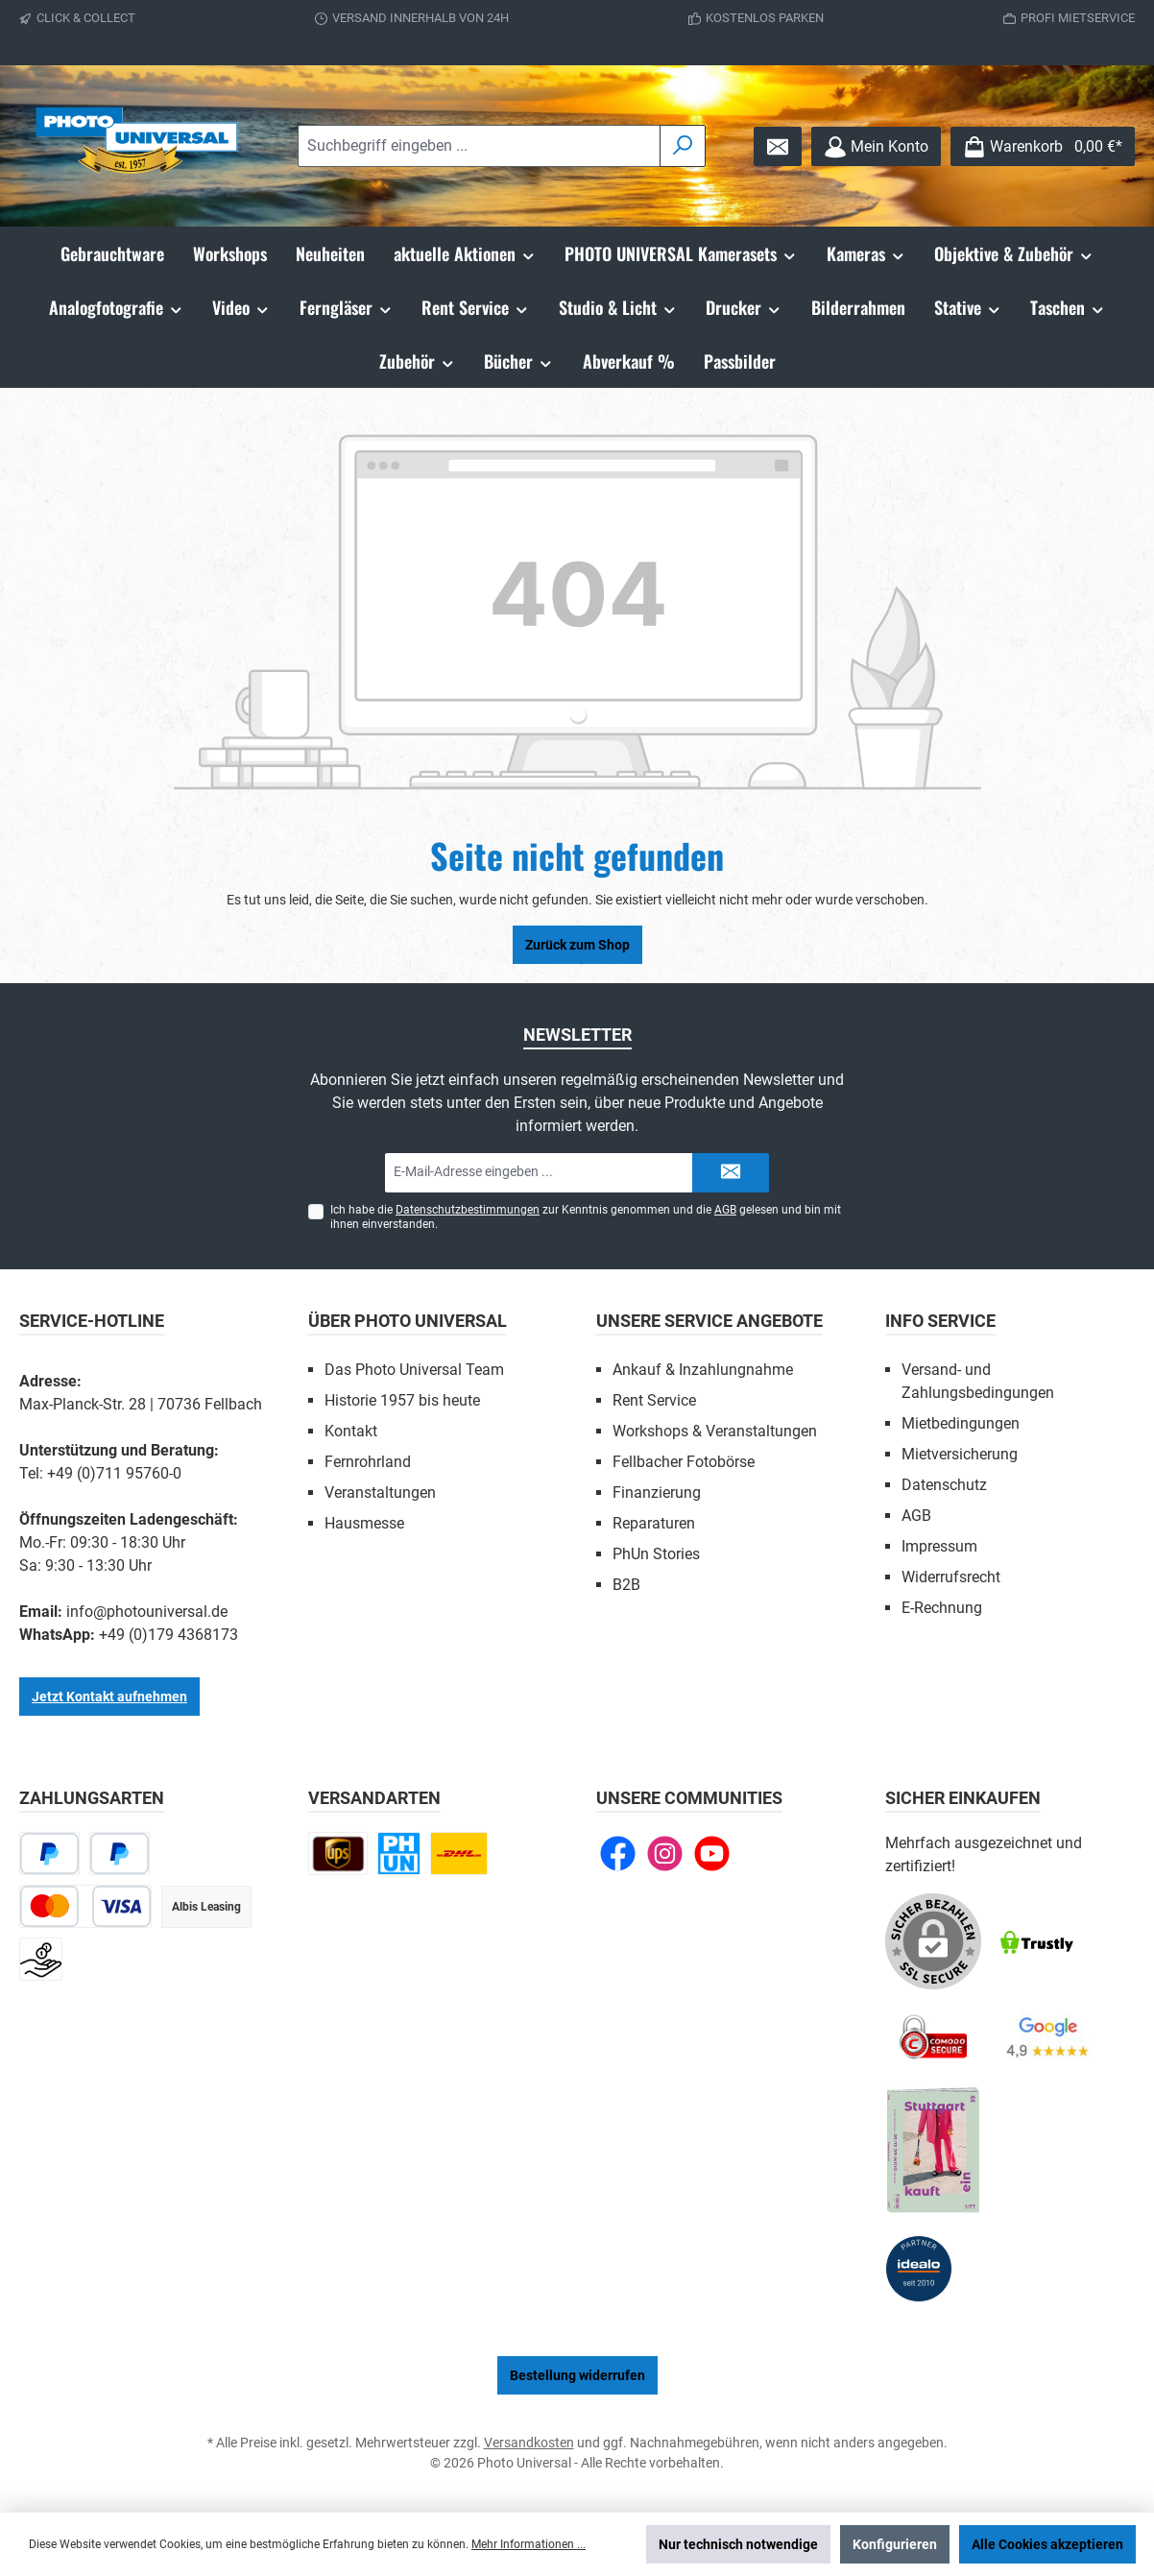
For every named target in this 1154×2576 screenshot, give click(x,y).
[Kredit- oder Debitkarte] (85, 1906)
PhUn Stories (656, 1554)
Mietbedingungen (961, 1423)
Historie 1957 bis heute (402, 1400)
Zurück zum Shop (577, 944)
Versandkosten (529, 2442)
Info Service (940, 1321)
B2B (626, 1585)
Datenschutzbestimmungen (468, 1209)
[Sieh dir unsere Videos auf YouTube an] (711, 1853)
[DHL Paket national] (459, 1853)
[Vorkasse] (40, 1959)
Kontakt (351, 1431)
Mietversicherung (960, 1454)
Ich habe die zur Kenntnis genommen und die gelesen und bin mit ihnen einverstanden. (585, 1217)
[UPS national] (338, 1853)
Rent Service (654, 1400)
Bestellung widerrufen (577, 2375)
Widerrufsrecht (951, 1577)
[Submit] (730, 1172)
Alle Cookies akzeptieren (1047, 2544)
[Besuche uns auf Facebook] (617, 1853)
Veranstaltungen (380, 1492)
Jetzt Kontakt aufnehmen (109, 1696)
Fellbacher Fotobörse (684, 1462)
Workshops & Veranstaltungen (715, 1431)
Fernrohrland (368, 1462)
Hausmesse (364, 1523)
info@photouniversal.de (147, 1611)
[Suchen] (683, 146)
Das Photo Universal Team (414, 1369)
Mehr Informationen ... (528, 2544)
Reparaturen (654, 1523)
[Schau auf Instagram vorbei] (664, 1853)
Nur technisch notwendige (738, 2544)
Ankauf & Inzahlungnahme (703, 1369)
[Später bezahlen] (119, 1853)
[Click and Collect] (399, 1853)
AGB (725, 1209)
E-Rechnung (942, 1608)
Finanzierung (657, 1492)
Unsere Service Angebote (709, 1321)
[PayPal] (49, 1853)
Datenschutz (944, 1485)
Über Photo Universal (407, 1321)
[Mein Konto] (876, 146)
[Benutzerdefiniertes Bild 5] (933, 2150)
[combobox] (479, 146)
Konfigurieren (895, 2544)
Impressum (939, 1546)
